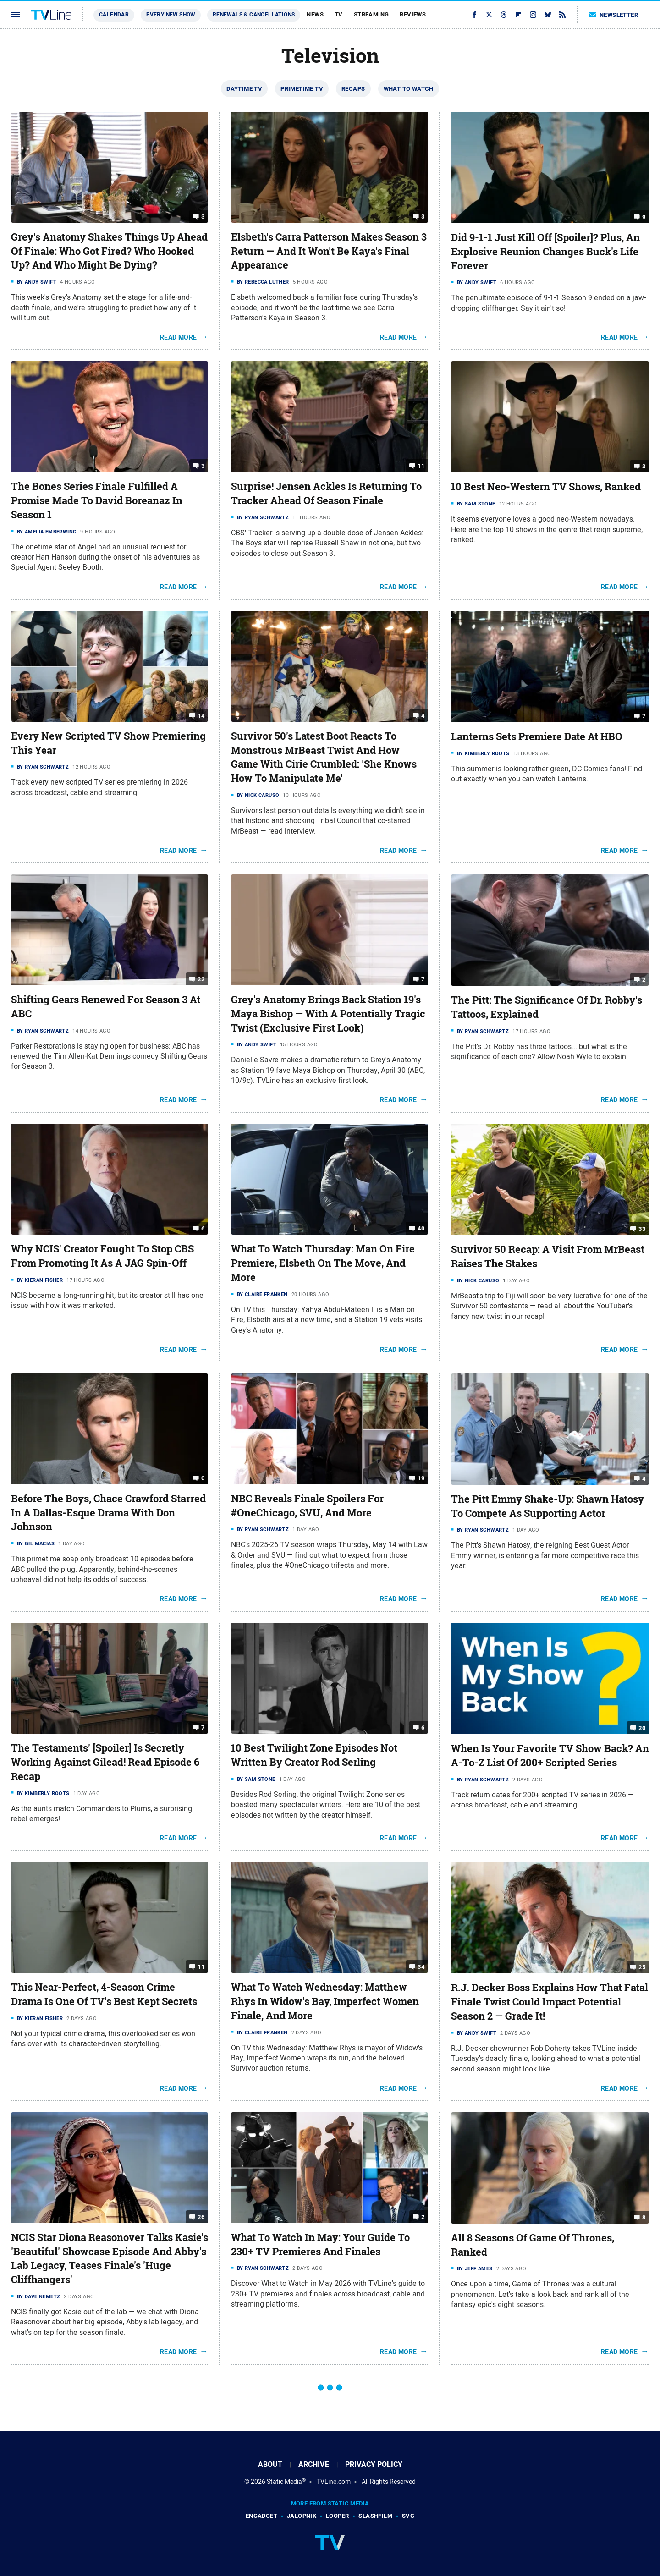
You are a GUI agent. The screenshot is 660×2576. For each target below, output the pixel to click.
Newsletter (613, 15)
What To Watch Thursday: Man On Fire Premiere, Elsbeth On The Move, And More (323, 1263)
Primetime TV (301, 88)
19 (421, 1478)
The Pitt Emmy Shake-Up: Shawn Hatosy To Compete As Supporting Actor (547, 1506)
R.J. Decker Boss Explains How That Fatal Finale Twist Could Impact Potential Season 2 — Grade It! (549, 2002)
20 (641, 1728)
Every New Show (170, 15)
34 (421, 1966)
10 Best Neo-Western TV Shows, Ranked (546, 487)
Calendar (114, 15)
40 (421, 1228)
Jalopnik (301, 2515)
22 (201, 979)
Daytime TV (244, 88)
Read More (178, 337)
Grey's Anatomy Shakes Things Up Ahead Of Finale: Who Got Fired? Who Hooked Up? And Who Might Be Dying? (109, 251)
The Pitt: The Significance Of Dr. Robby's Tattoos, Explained (546, 1007)
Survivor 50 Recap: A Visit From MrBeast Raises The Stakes (547, 1256)
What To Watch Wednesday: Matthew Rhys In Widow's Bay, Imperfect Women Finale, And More (325, 2001)
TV (339, 14)
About (270, 2464)
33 (641, 1229)
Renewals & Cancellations (254, 15)
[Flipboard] (518, 15)
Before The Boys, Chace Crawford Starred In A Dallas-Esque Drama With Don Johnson (108, 1513)
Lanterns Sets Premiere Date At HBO (536, 736)
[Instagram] (533, 15)
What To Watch (409, 88)
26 (201, 2217)
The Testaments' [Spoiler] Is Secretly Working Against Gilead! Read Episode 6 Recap (105, 1762)
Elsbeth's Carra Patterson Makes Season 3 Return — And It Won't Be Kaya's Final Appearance (329, 251)
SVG (408, 2515)
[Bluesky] (548, 15)
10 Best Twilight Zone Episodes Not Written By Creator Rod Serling (314, 1755)
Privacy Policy (373, 2464)
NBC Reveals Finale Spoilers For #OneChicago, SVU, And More (307, 1506)
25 (641, 1967)
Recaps (353, 88)
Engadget (261, 2515)
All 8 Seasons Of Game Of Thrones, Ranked (532, 2245)
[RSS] (562, 15)
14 (201, 715)
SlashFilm (375, 2515)
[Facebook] (474, 15)
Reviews (413, 14)
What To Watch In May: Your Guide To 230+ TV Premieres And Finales (320, 2244)
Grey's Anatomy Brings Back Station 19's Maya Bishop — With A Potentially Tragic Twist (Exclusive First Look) (328, 1014)
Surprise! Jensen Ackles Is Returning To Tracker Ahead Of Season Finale (326, 493)
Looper (337, 2515)
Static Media (284, 2481)
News (315, 14)
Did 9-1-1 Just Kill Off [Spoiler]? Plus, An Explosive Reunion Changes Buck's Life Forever (545, 252)
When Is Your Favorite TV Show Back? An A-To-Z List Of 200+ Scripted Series (550, 1755)
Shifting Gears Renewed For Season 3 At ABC (105, 1007)
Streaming (371, 14)
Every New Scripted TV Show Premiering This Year (108, 743)
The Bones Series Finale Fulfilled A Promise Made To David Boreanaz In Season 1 (96, 500)
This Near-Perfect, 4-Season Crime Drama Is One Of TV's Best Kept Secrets (104, 1994)
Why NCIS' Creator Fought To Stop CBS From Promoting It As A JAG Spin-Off (102, 1256)
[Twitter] (489, 15)
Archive (313, 2464)
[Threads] (504, 15)
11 (421, 465)
